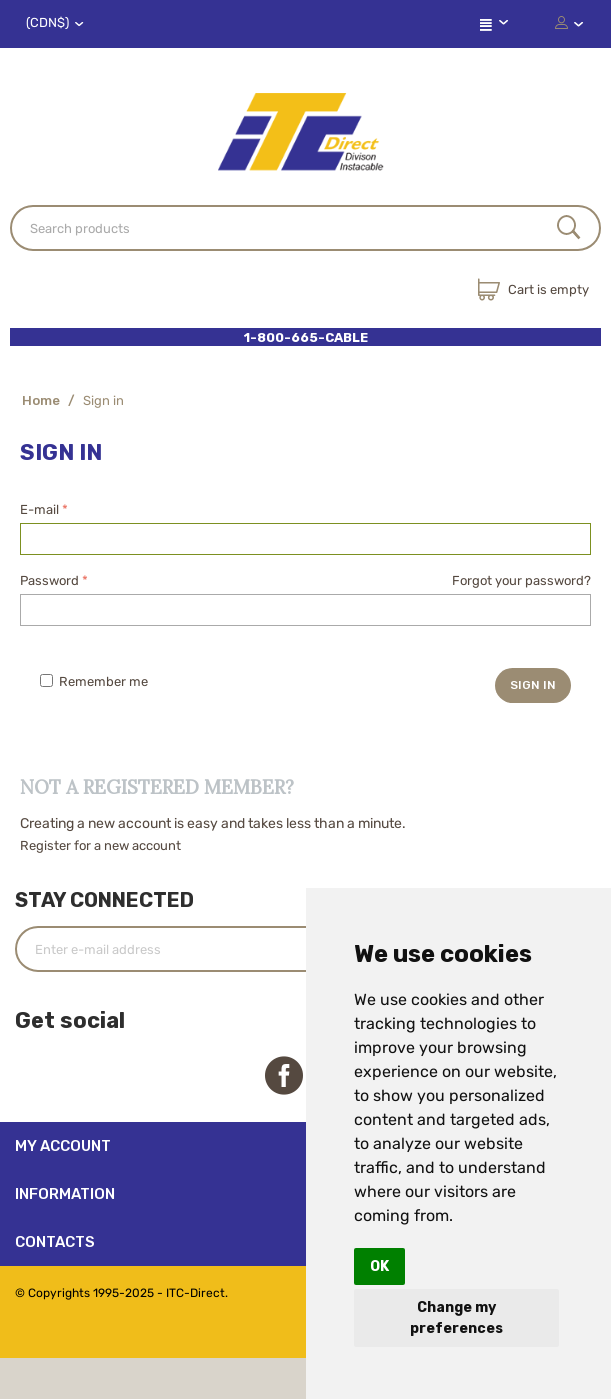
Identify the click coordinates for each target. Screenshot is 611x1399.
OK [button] (379, 1266)
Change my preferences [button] (456, 1318)
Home (41, 400)
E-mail (39, 509)
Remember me (94, 681)
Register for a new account (100, 845)
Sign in (533, 685)
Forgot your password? (521, 580)
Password (49, 580)
